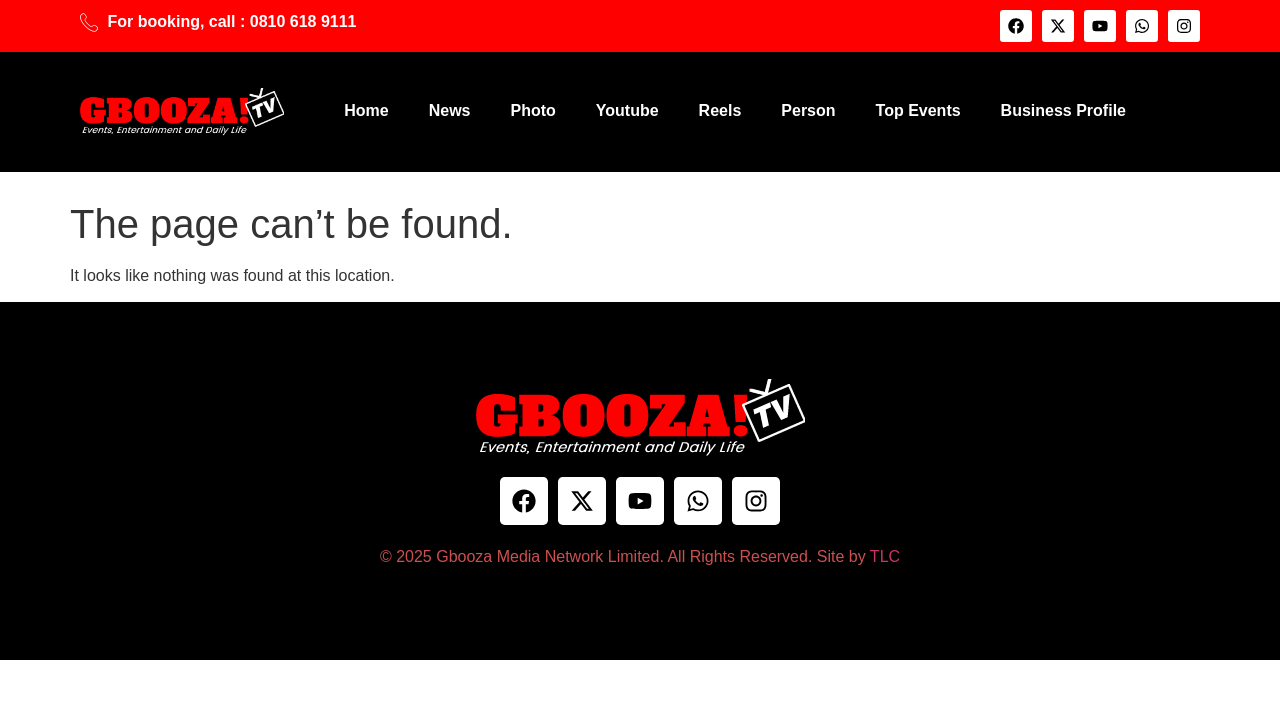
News (450, 110)
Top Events (918, 110)
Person (808, 110)
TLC (885, 556)
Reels (720, 110)
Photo (532, 110)
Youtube (627, 110)
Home (366, 110)
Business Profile (1063, 110)
